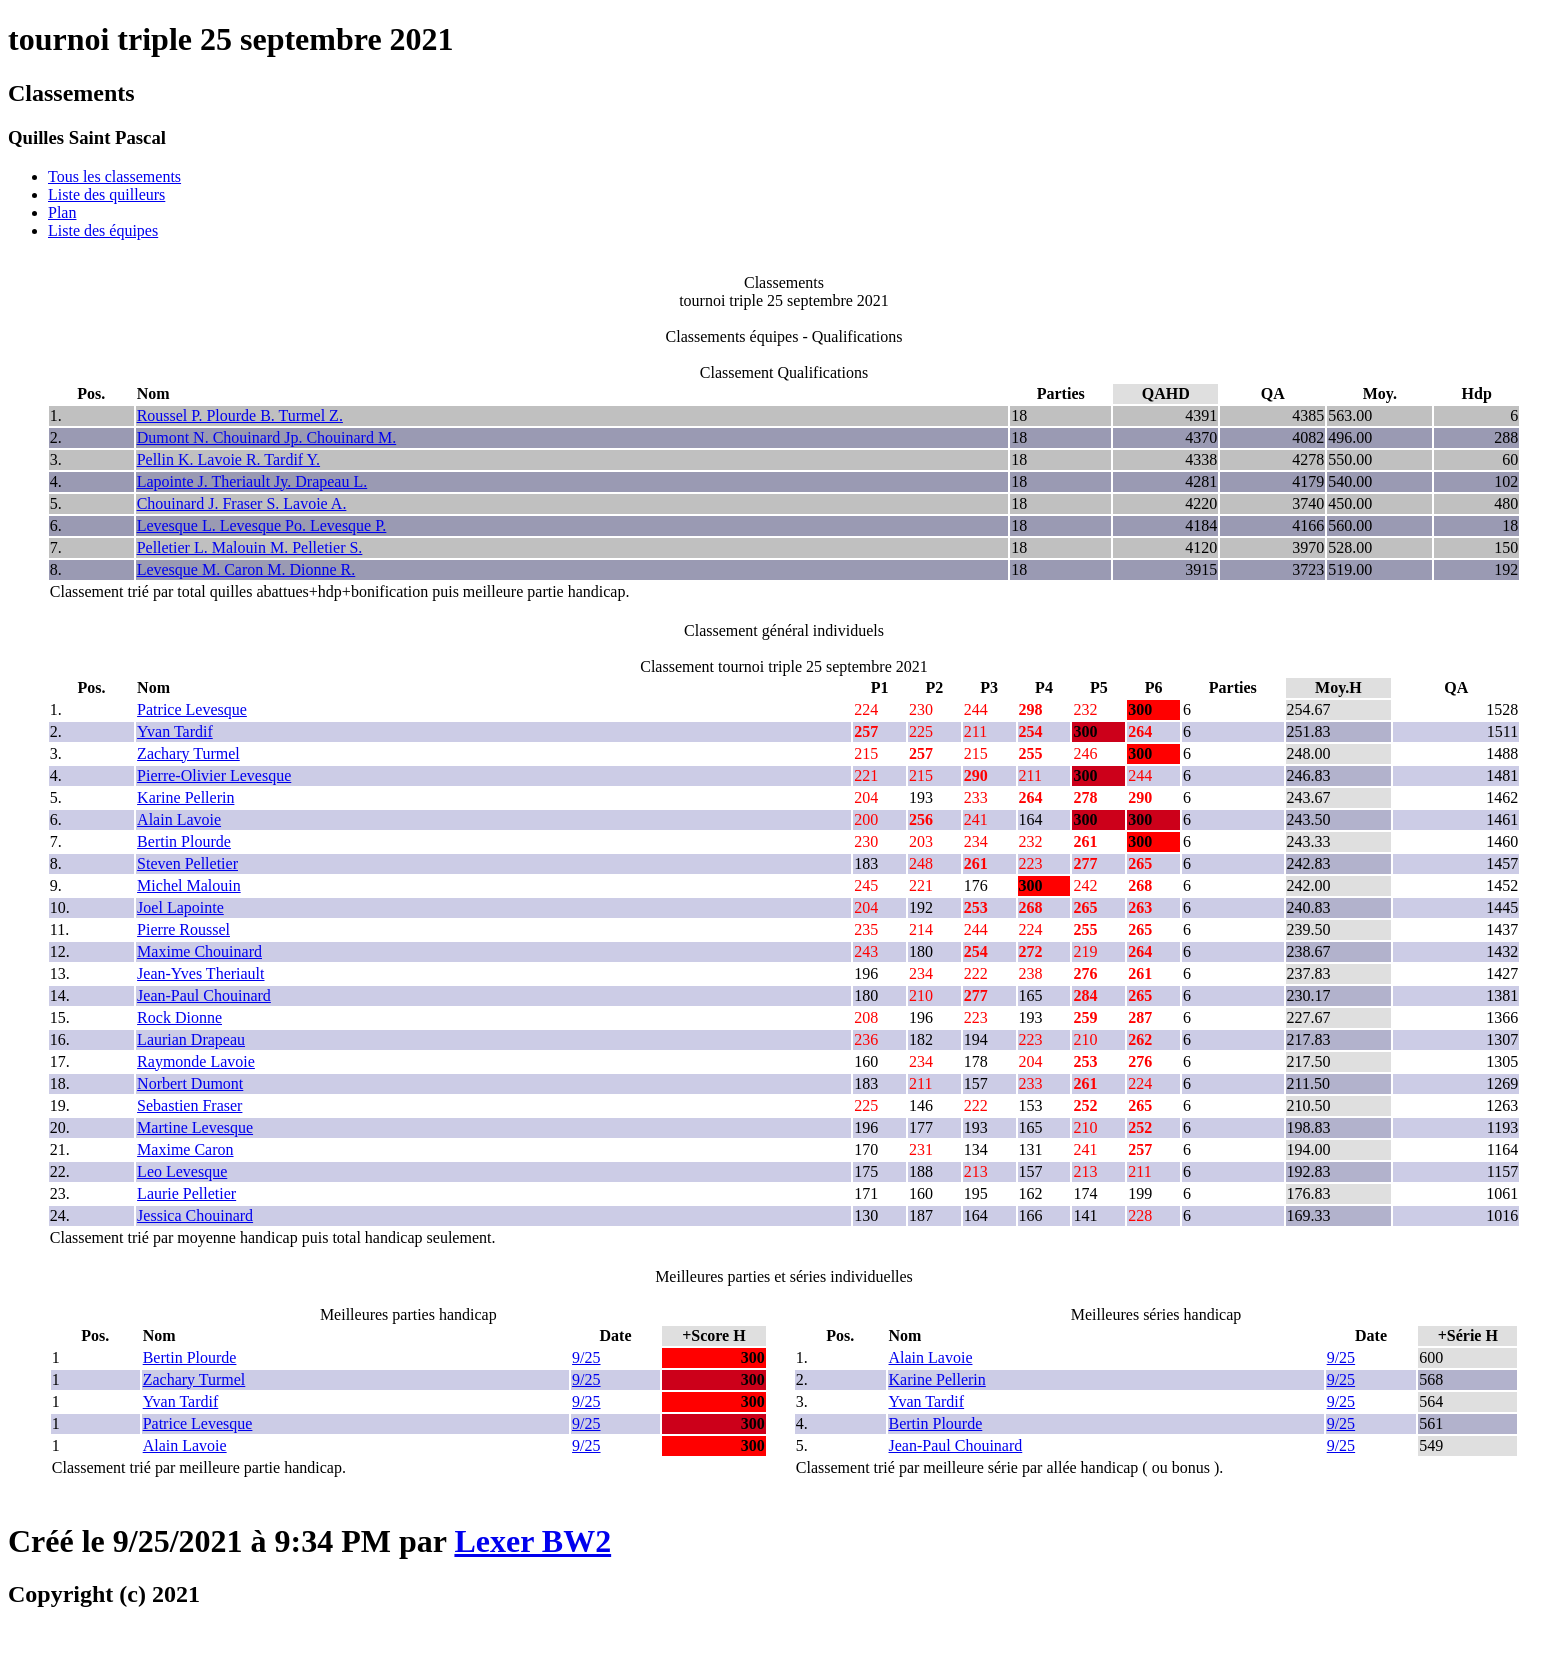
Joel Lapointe (180, 907)
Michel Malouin (189, 885)
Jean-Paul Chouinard (204, 995)
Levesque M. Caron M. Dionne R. (246, 569)
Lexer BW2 (532, 1541)
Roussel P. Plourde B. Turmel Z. (240, 415)
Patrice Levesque (192, 709)
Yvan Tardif (175, 731)
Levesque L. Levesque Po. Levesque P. (262, 525)
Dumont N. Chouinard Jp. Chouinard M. (267, 437)
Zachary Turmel (188, 753)
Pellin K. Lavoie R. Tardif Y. (228, 459)
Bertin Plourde (184, 841)
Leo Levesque (182, 1171)
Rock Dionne (179, 1017)
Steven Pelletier (187, 863)
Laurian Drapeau (191, 1039)
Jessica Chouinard (195, 1215)
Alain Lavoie (179, 819)
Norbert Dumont (190, 1083)
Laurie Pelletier (186, 1193)
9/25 (586, 1357)
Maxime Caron (185, 1149)
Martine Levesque (195, 1127)
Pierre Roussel (183, 929)
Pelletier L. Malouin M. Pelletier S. (250, 547)
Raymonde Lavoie (196, 1061)
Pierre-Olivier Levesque (214, 775)
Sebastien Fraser (189, 1105)
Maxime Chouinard (199, 951)
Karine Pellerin (185, 797)
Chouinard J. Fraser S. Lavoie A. (242, 503)
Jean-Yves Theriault (200, 973)
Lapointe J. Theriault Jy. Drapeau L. (252, 481)
